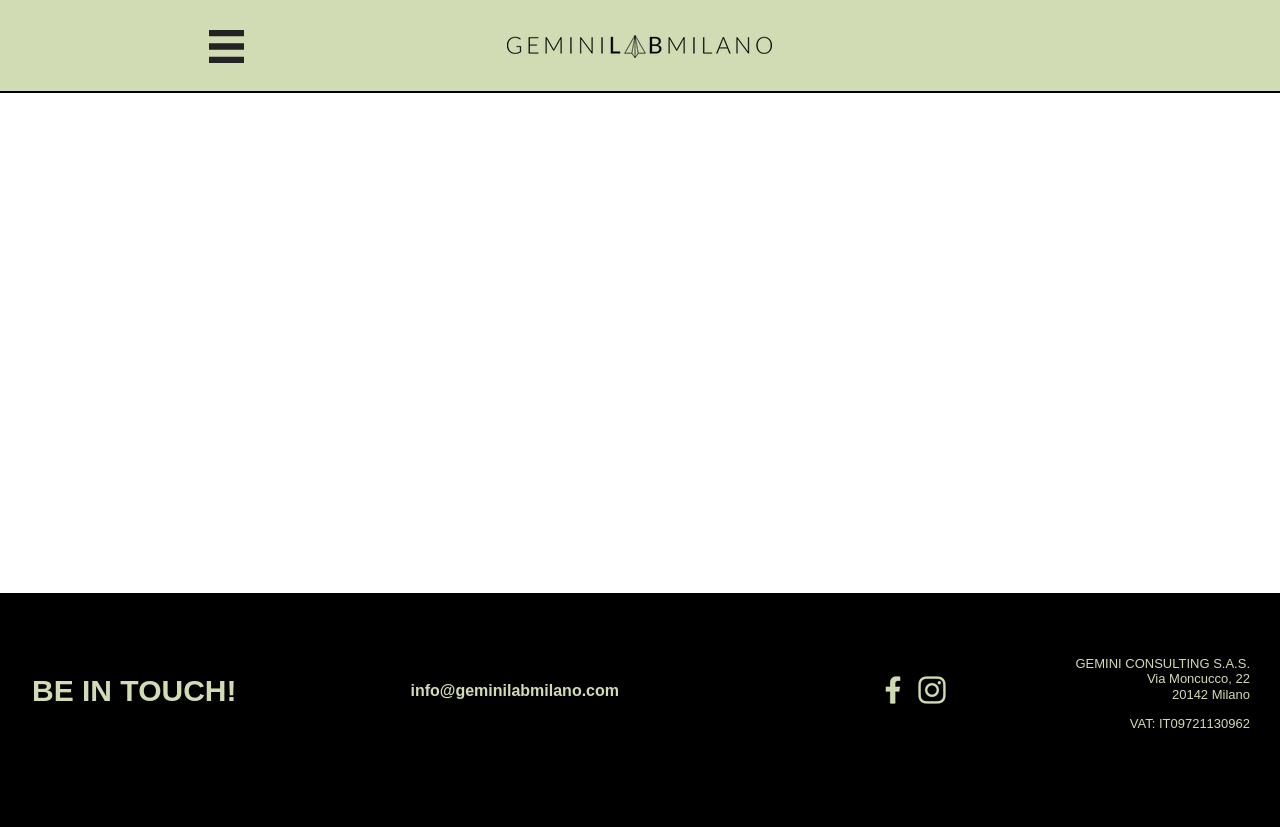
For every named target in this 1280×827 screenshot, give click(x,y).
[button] (226, 46)
